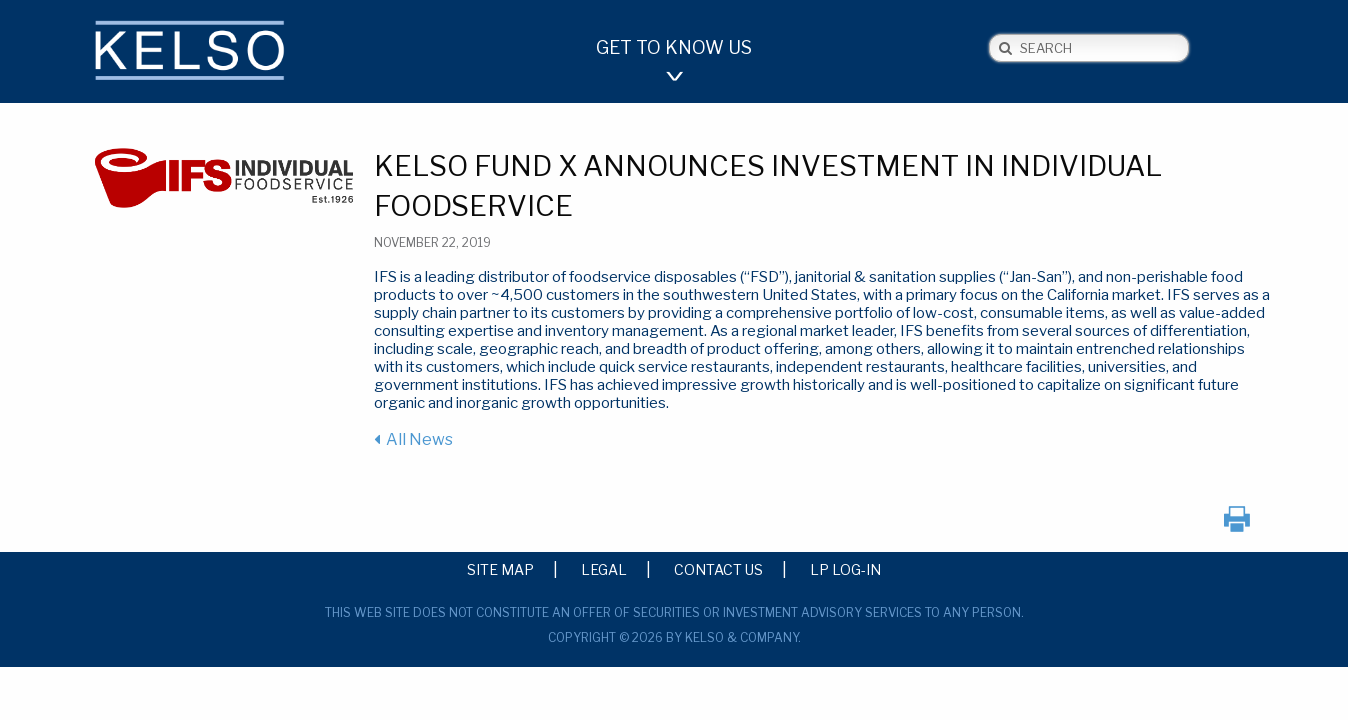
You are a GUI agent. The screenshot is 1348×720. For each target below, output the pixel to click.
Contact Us (718, 569)
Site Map (500, 569)
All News (419, 439)
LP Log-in (845, 569)
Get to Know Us (674, 47)
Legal (604, 569)
